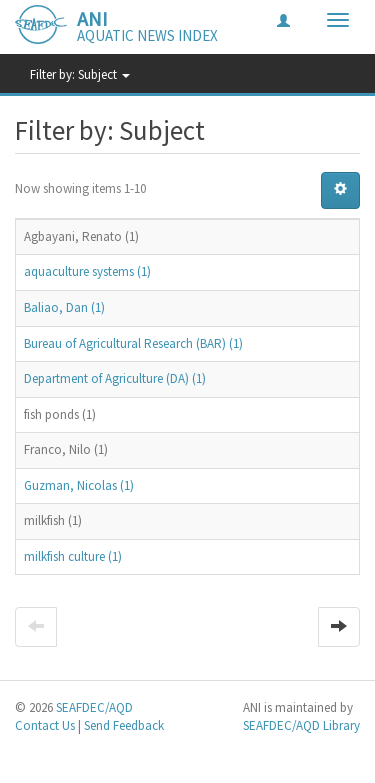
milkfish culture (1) (73, 556)
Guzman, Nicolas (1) (79, 485)
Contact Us (45, 725)
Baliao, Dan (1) (64, 307)
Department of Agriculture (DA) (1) (115, 378)
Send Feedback (124, 725)
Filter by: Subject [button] (80, 74)
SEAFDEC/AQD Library (301, 725)
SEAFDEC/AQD (94, 707)
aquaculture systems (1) (87, 271)
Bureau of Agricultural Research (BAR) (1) (133, 343)
